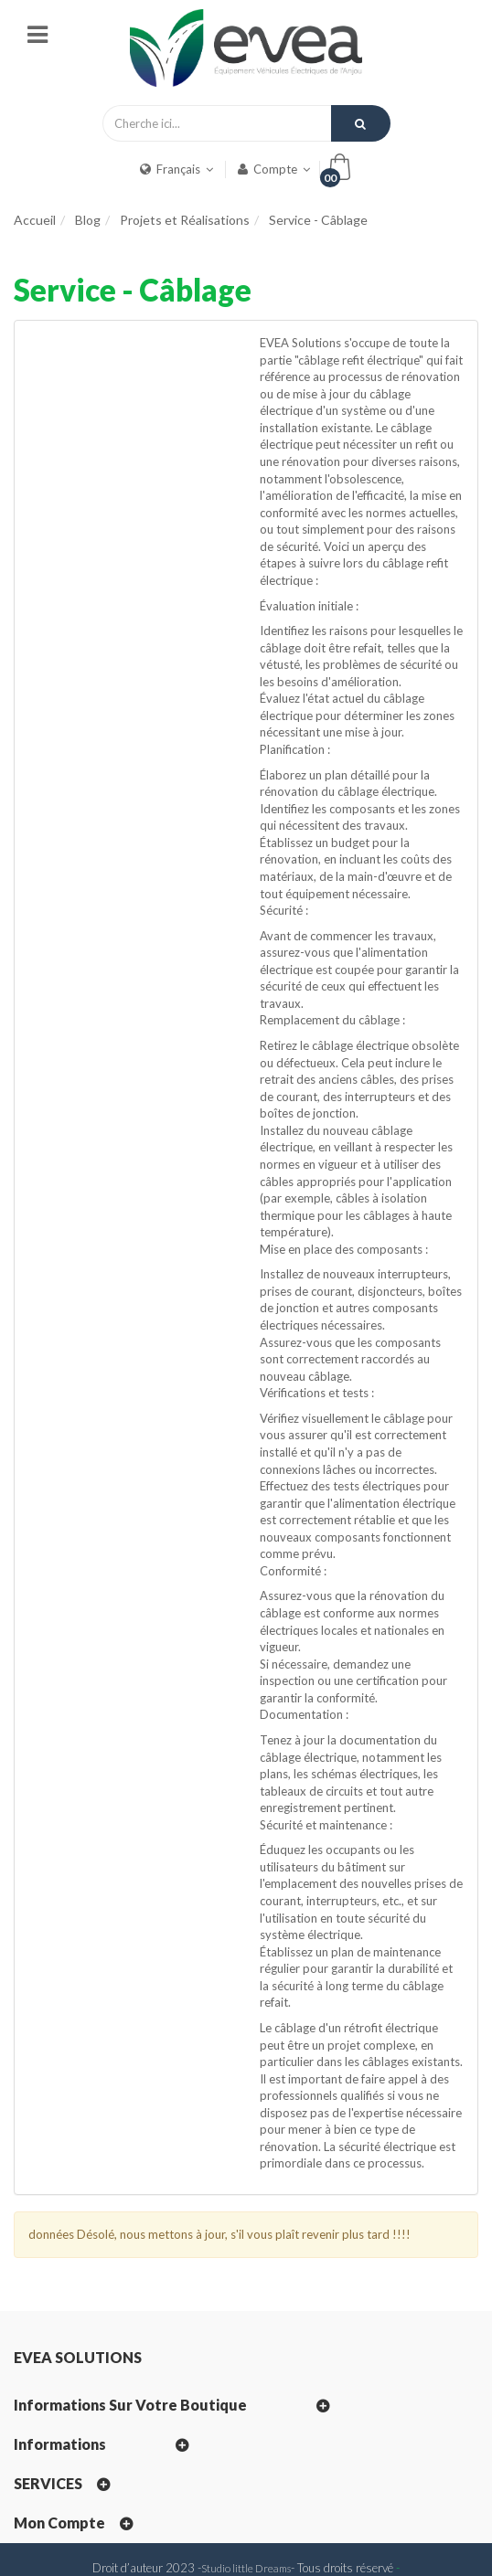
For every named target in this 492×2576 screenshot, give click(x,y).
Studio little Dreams (246, 2567)
